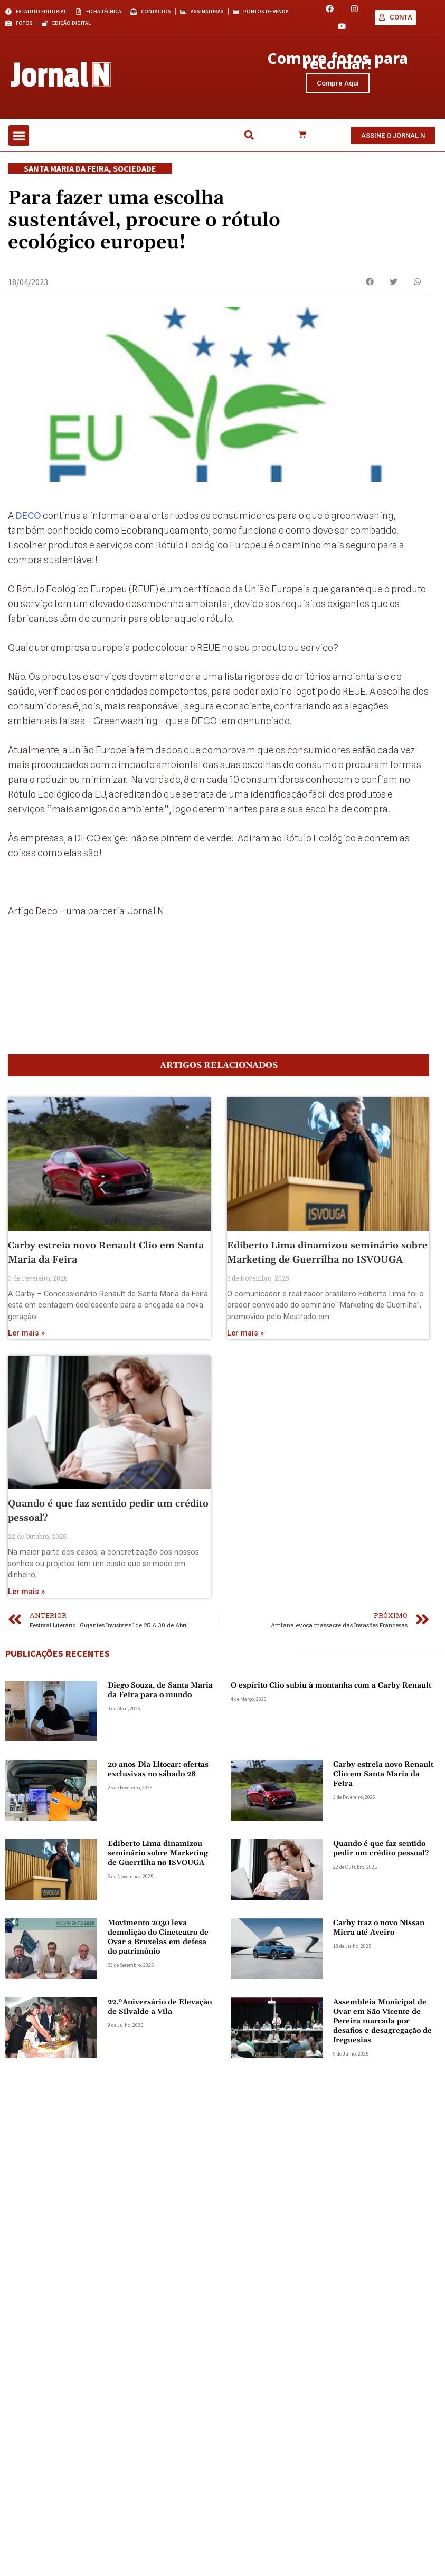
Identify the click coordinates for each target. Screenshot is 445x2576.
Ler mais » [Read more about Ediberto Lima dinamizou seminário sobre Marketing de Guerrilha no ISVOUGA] (245, 1436)
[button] (18, 149)
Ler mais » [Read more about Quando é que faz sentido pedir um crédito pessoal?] (26, 1694)
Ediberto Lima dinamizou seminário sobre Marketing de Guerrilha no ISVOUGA (158, 1956)
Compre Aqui (337, 89)
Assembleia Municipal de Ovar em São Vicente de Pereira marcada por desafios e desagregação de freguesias (382, 2124)
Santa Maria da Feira (66, 182)
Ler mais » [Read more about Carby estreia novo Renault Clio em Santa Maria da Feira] (26, 1436)
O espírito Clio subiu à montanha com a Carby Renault (331, 1788)
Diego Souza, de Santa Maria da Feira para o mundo (160, 1793)
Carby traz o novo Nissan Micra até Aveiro (378, 2030)
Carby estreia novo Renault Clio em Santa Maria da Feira (383, 1877)
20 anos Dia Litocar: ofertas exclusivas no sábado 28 (158, 1872)
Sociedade (134, 182)
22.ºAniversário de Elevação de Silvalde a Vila (160, 2109)
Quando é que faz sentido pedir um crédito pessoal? (381, 1951)
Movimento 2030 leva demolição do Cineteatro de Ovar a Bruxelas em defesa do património (158, 2040)
